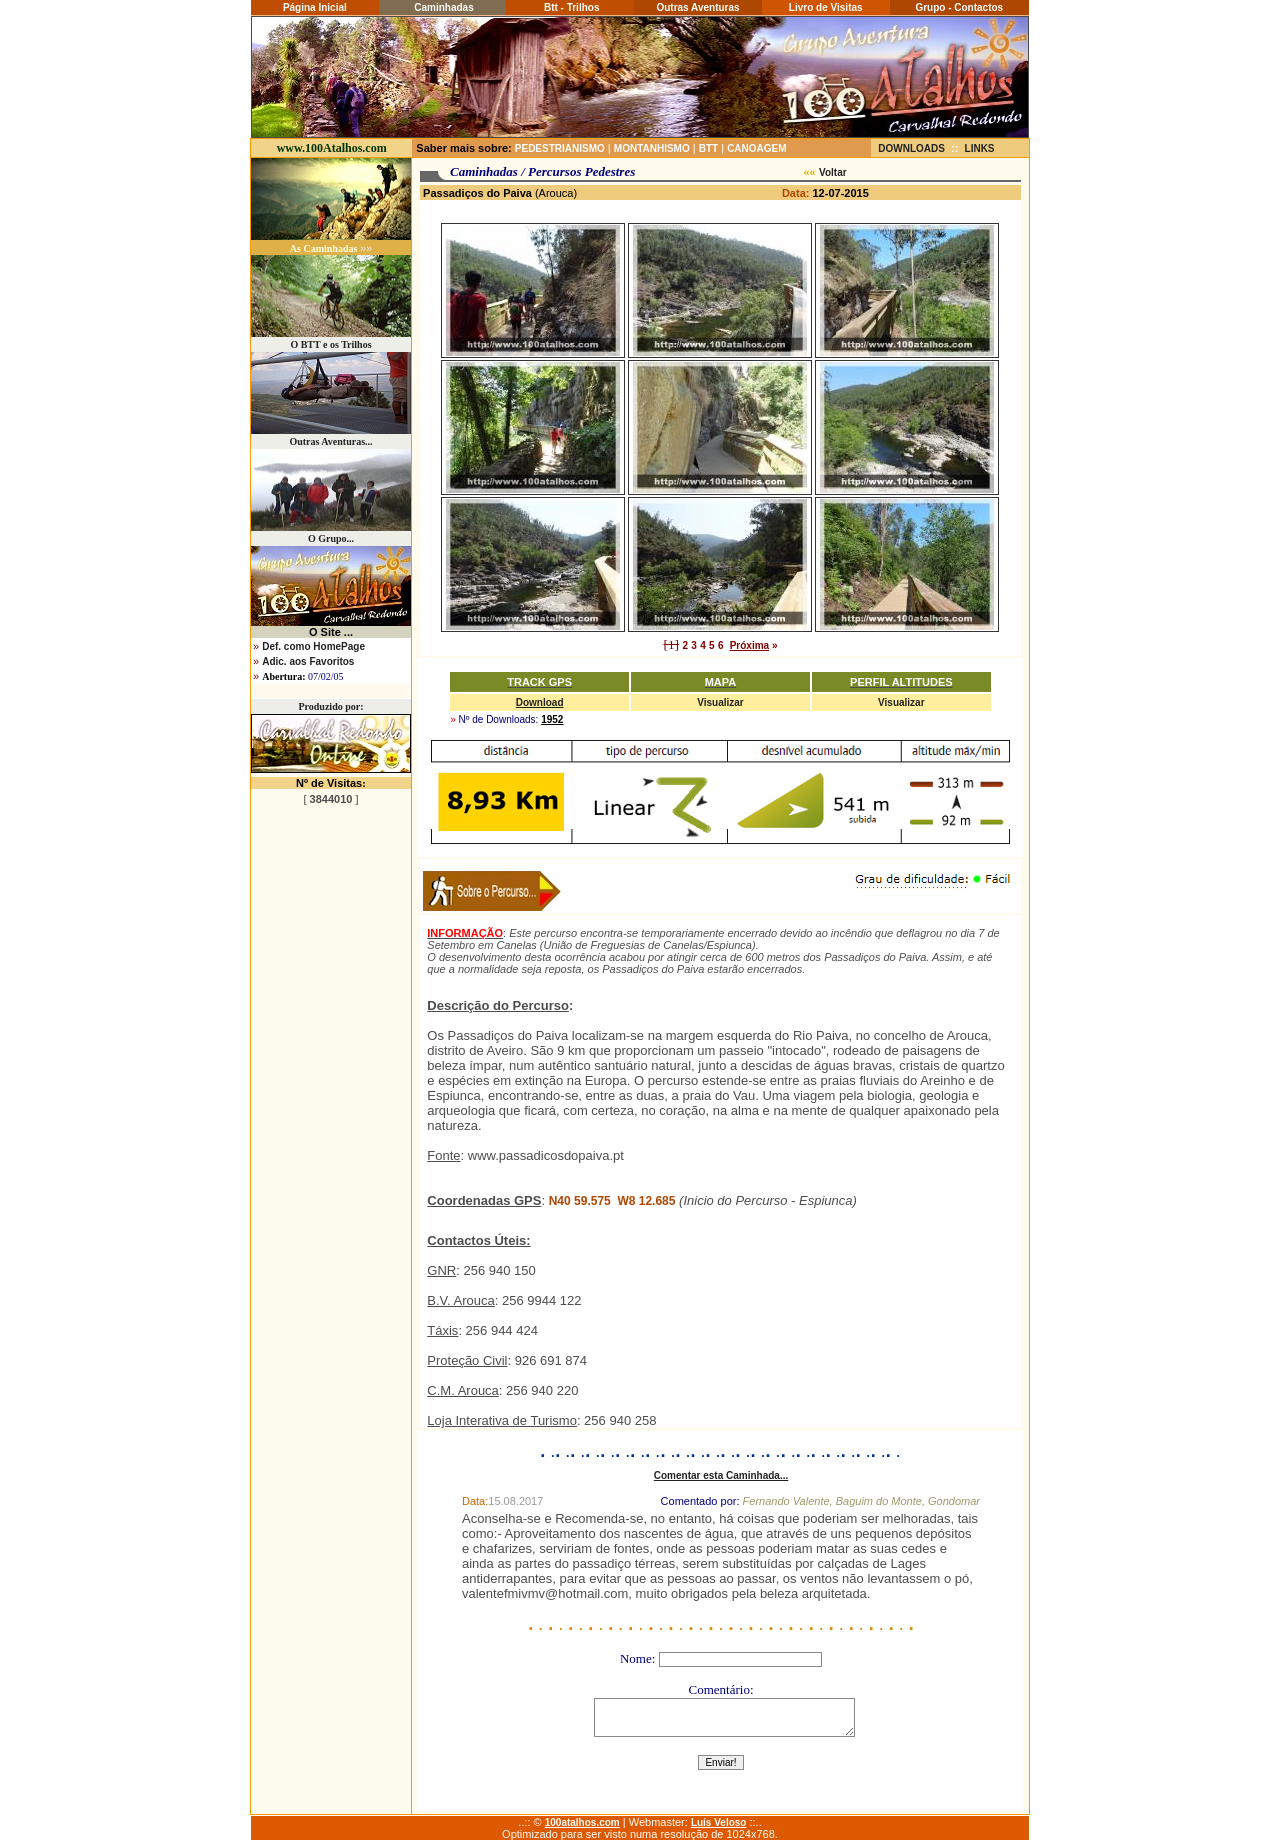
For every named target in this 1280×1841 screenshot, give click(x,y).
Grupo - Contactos (959, 7)
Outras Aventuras (697, 7)
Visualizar (720, 702)
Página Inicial (315, 7)
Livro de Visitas (826, 7)
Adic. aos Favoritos (308, 661)
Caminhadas (442, 7)
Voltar (833, 172)
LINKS (980, 148)
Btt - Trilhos (570, 7)
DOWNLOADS (911, 148)
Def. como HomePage (313, 646)
